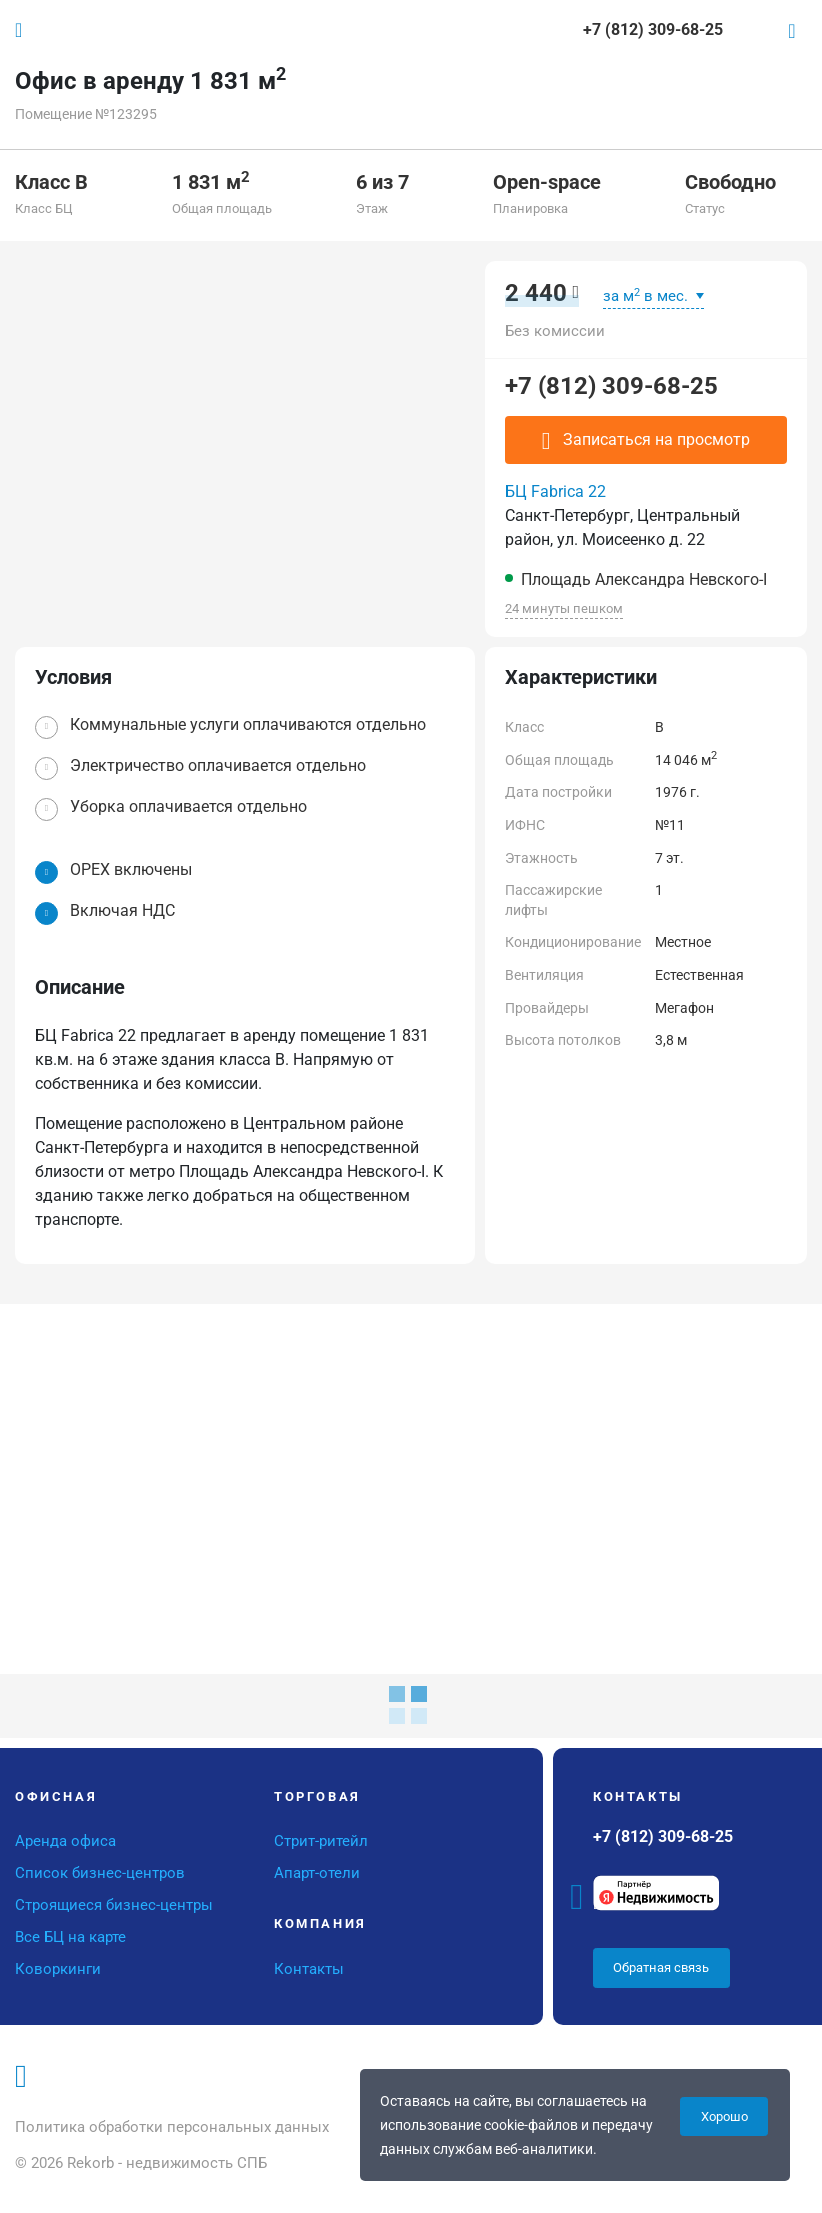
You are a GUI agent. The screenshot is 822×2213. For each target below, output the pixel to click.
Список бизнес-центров (100, 1873)
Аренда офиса (65, 1841)
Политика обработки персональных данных (172, 2127)
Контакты (309, 1969)
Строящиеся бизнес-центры (114, 1905)
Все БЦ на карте (70, 1937)
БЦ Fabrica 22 (555, 491)
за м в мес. (647, 296)
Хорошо (724, 2116)
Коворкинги (58, 1969)
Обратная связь (661, 1967)
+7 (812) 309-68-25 (611, 386)
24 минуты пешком (564, 608)
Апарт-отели (317, 1873)
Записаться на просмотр (646, 441)
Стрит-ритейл (321, 1841)
